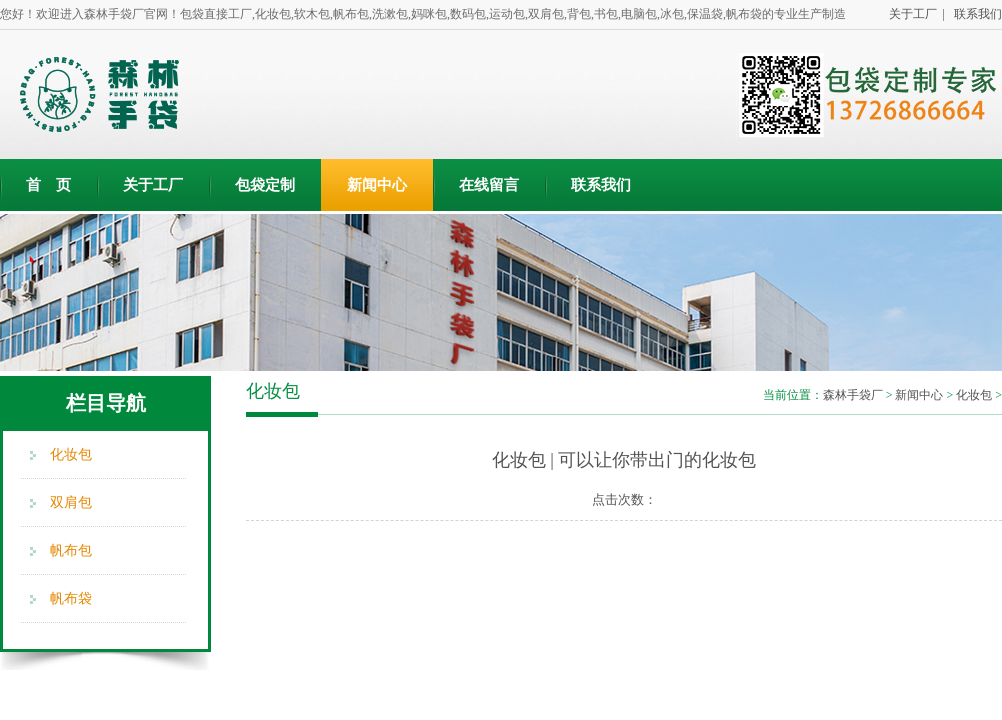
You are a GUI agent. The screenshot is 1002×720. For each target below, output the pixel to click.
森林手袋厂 (853, 395)
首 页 (48, 185)
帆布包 (71, 550)
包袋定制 (265, 185)
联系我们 (975, 14)
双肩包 (71, 502)
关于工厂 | (914, 14)
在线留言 (489, 185)
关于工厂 (153, 185)
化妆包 (71, 454)
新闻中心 (377, 185)
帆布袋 (71, 598)
